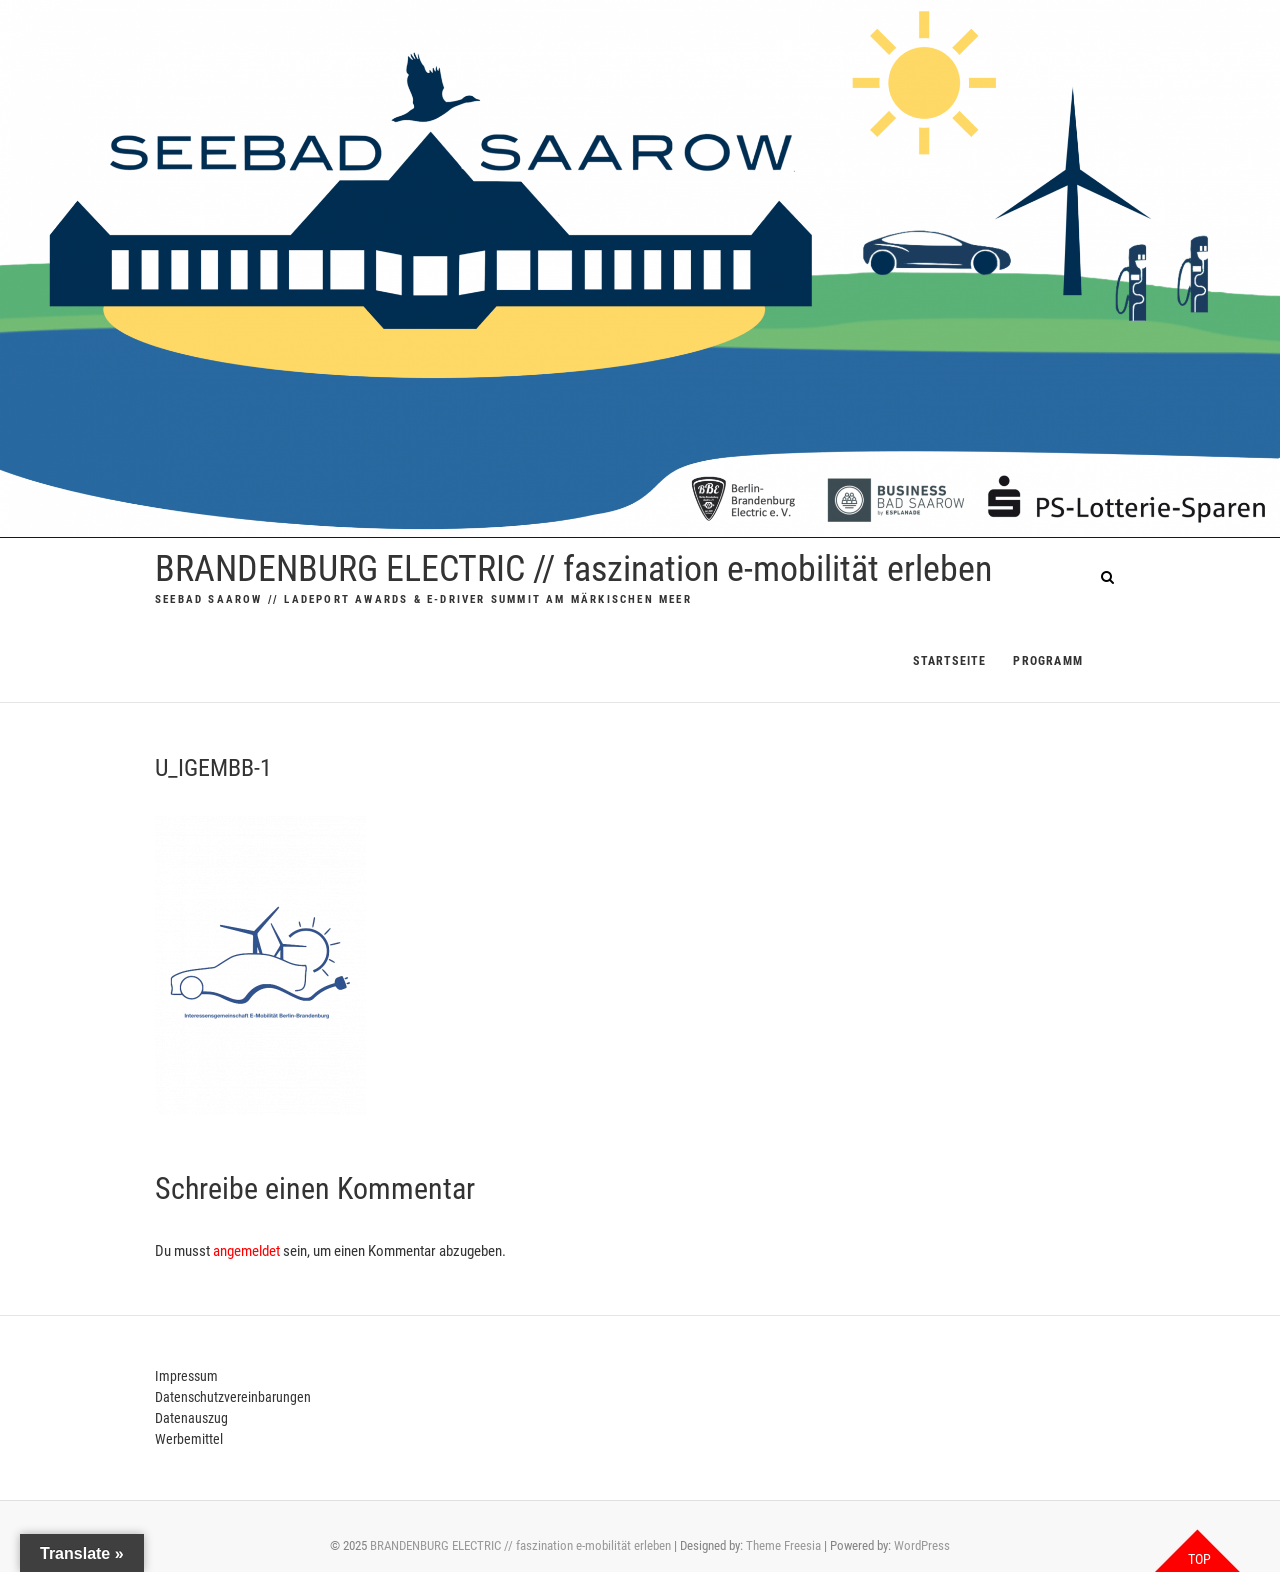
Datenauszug (191, 1418)
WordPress (922, 1545)
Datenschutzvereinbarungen (233, 1397)
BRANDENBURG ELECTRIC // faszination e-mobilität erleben (573, 569)
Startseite (949, 661)
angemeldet (246, 1251)
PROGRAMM (1048, 661)
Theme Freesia (783, 1545)
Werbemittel (189, 1439)
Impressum (186, 1376)
